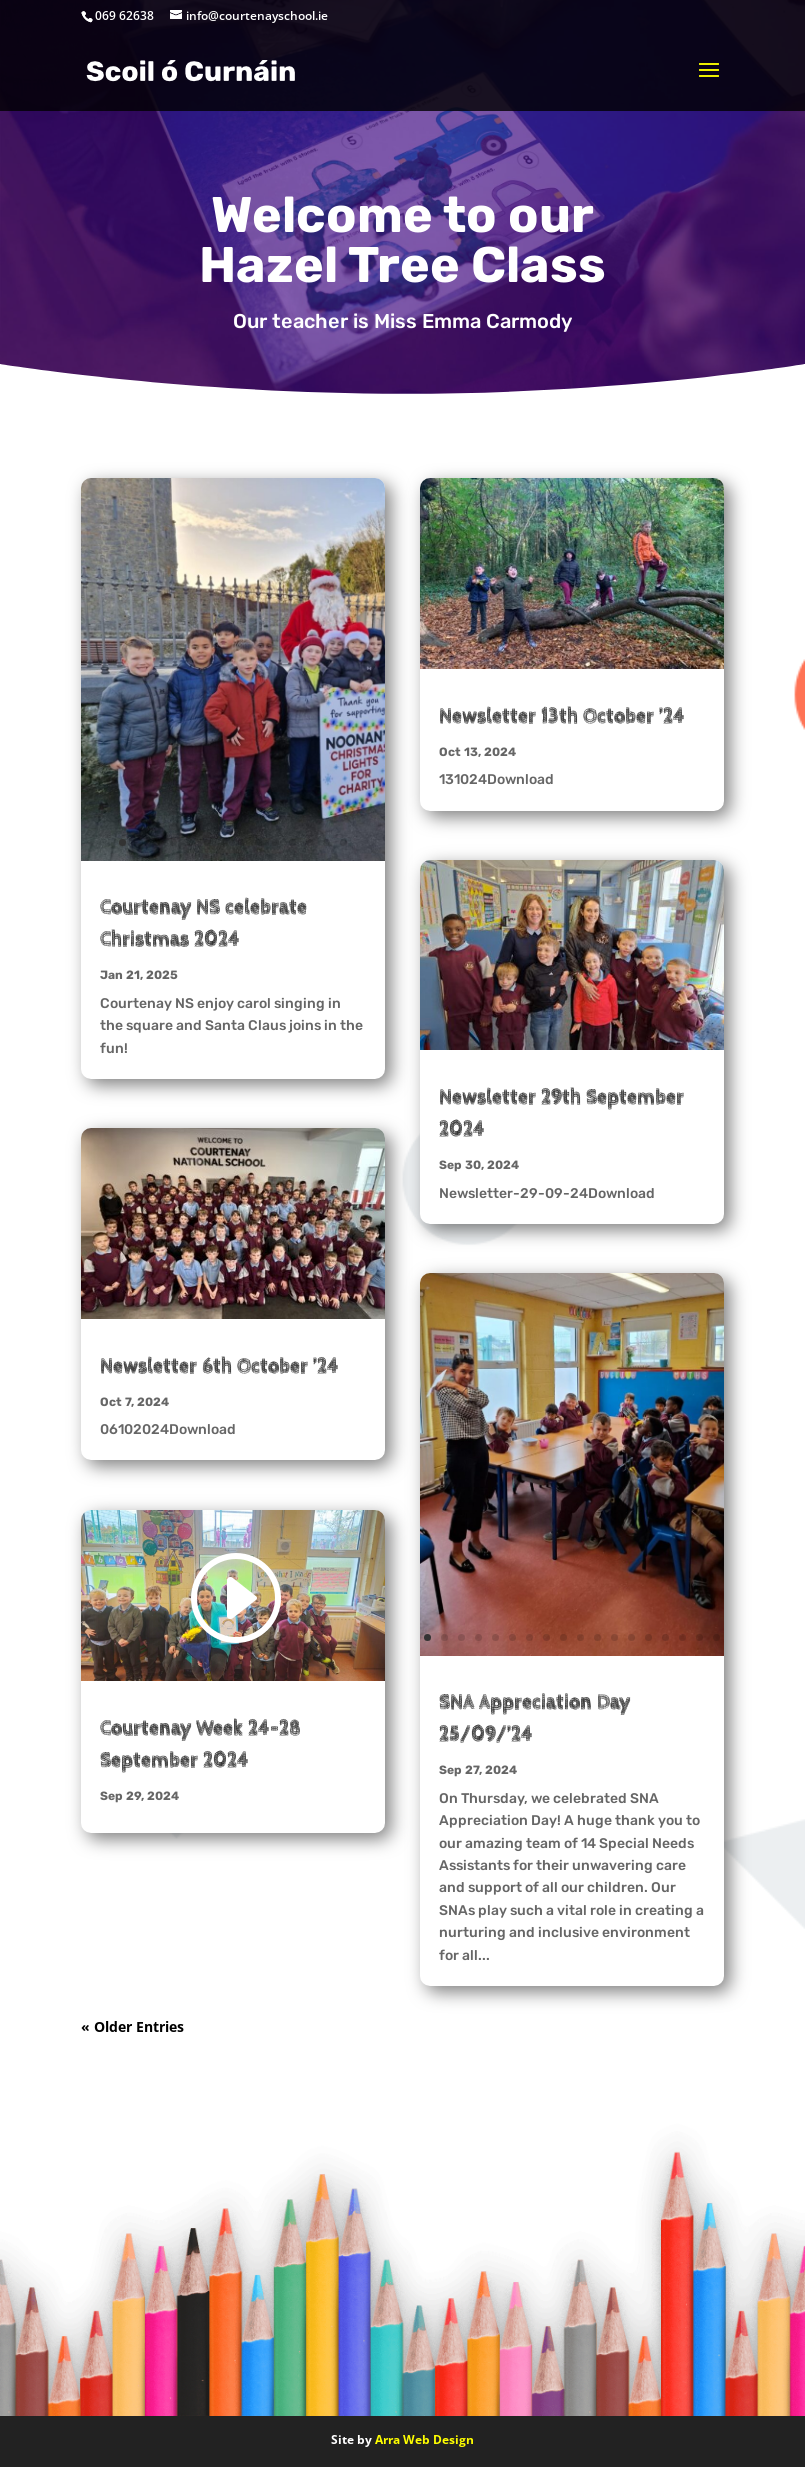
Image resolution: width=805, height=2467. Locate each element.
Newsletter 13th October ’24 (562, 715)
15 (665, 1637)
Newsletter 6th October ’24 (219, 1365)
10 (275, 842)
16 (682, 1637)
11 (292, 842)
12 (309, 842)
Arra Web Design (424, 2439)
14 (343, 842)
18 (716, 1637)
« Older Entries (132, 2026)
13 (326, 842)
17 (699, 1637)
